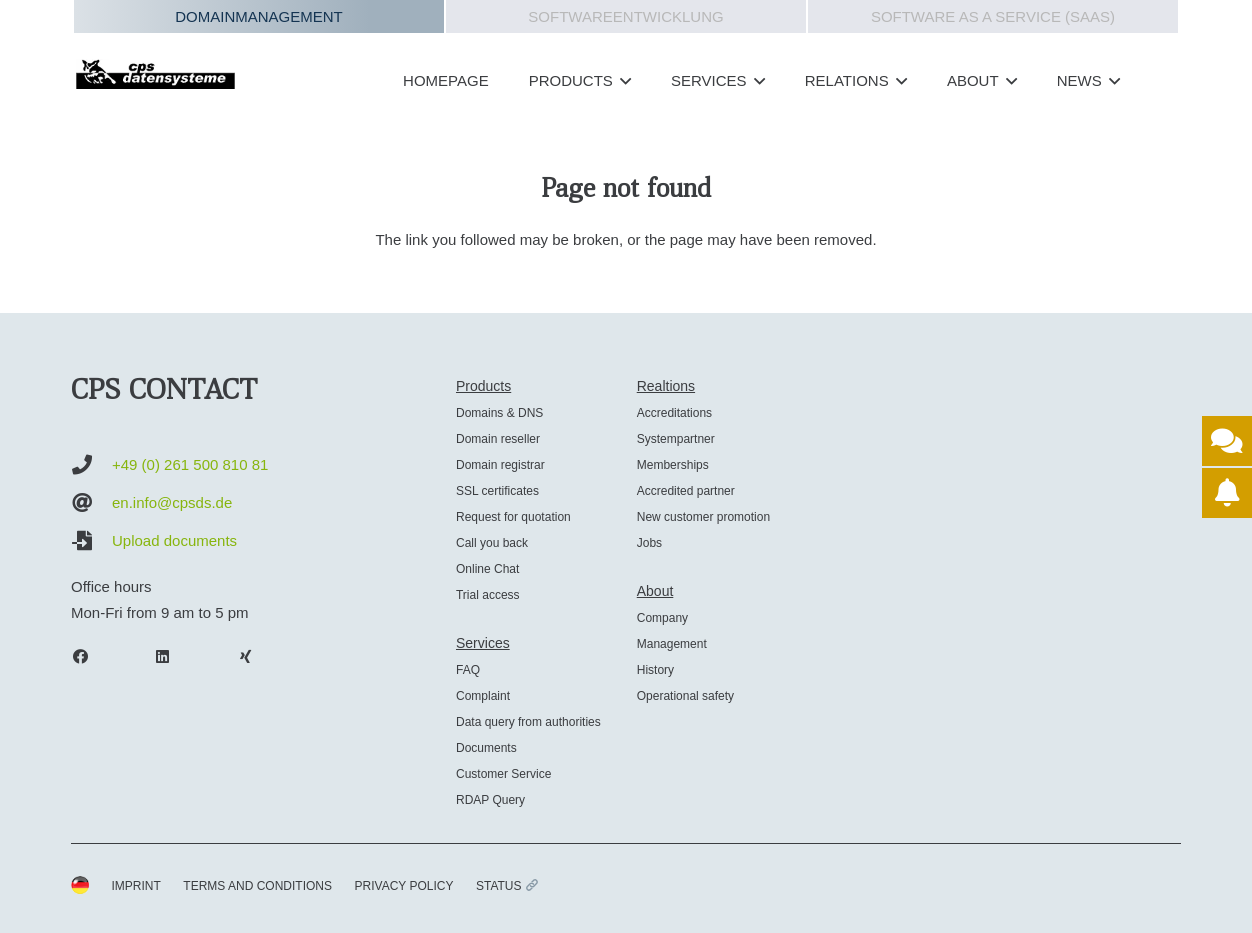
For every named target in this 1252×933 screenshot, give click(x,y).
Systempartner (676, 439)
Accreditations (674, 413)
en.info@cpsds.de (172, 502)
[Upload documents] (91, 541)
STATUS (507, 886)
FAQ (468, 670)
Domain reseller (498, 439)
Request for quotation (513, 517)
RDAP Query (490, 800)
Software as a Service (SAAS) (993, 16)
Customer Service (503, 774)
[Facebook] (90, 657)
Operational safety (685, 696)
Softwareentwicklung (625, 16)
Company (662, 618)
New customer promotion (703, 517)
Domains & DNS (499, 413)
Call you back (492, 543)
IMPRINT (136, 886)
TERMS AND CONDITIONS (257, 886)
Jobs (649, 543)
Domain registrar (500, 465)
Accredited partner (686, 491)
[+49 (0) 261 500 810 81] (91, 465)
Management (672, 644)
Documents (486, 748)
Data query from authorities (528, 722)
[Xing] (255, 657)
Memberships (673, 465)
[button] (622, 81)
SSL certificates (497, 491)
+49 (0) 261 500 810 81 (190, 464)
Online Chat (487, 569)
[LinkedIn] (173, 657)
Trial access (488, 595)
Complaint (483, 696)
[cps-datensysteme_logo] (155, 74)
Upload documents (174, 540)
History (655, 670)
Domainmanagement (259, 16)
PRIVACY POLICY (404, 886)
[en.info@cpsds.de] (91, 503)
